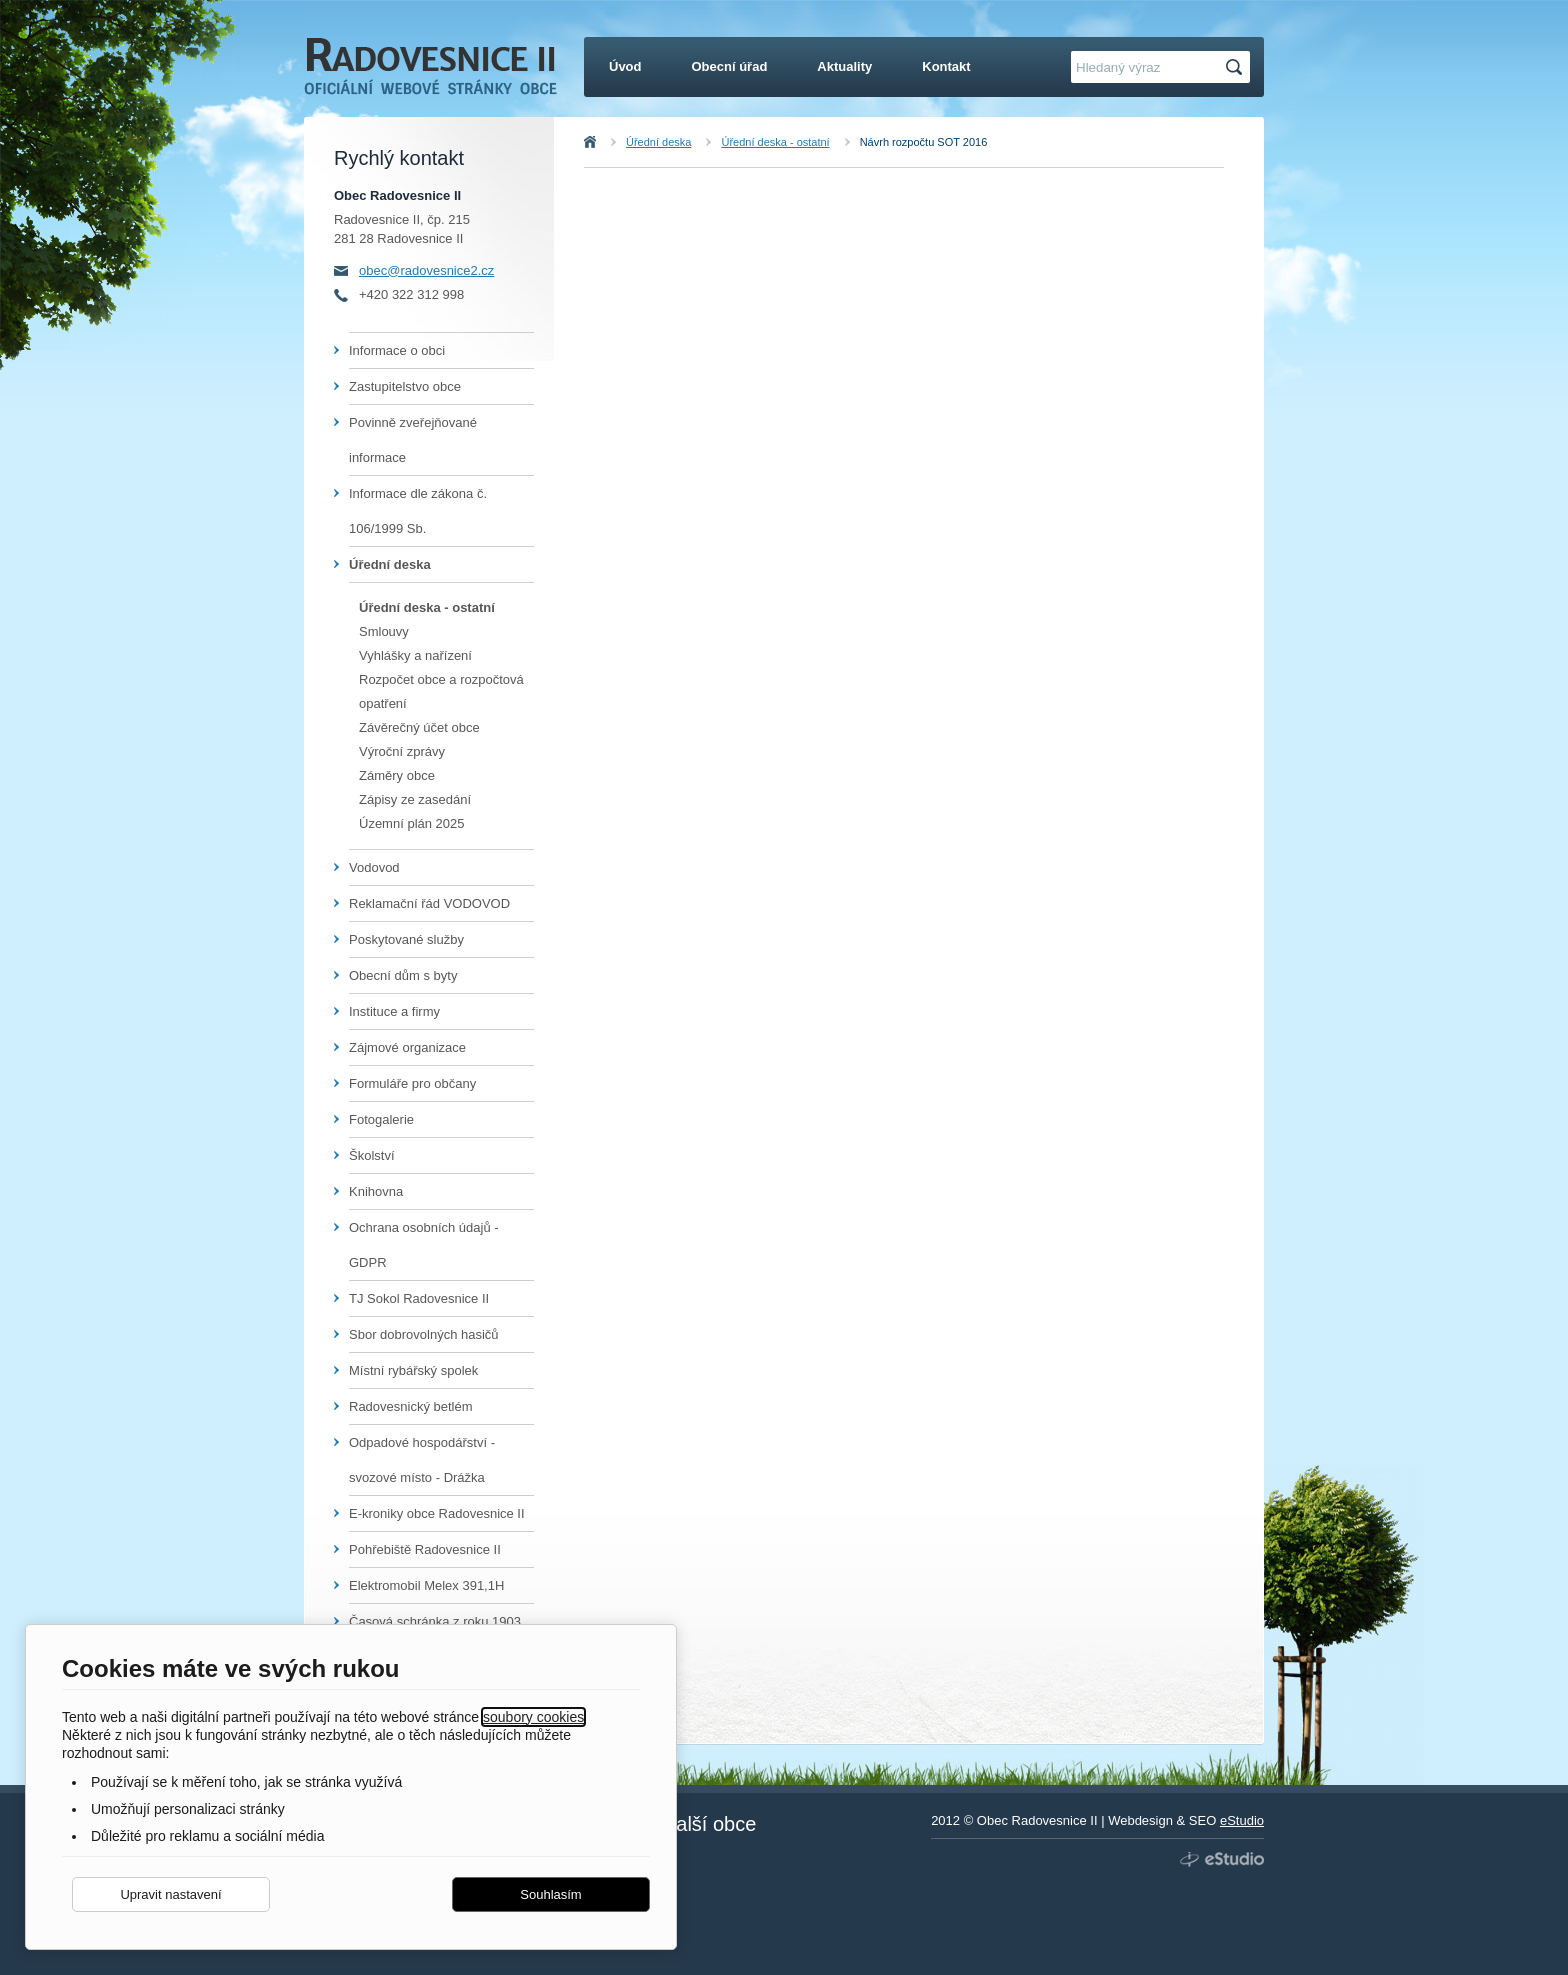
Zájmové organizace (407, 1047)
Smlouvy (384, 631)
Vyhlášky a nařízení (415, 655)
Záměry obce (397, 775)
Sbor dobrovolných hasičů (424, 1334)
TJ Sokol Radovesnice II (419, 1298)
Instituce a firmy (394, 1011)
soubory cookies (533, 1717)
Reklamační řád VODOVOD (429, 903)
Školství (372, 1155)
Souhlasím (550, 1894)
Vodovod (374, 867)
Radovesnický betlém (411, 1406)
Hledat (1237, 67)
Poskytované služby (406, 939)
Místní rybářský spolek (413, 1370)
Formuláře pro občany (412, 1083)
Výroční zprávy (402, 751)
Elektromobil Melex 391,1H (426, 1585)
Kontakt (946, 66)
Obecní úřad (730, 66)
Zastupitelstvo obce (405, 386)
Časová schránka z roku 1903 (435, 1621)
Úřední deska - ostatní (775, 142)
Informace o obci (397, 350)
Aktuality (844, 66)
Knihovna (376, 1191)
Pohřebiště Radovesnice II (425, 1549)
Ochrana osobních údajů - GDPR (424, 1245)
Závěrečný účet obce (419, 727)
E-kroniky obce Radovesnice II (437, 1513)
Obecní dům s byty (403, 975)
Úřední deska (658, 142)
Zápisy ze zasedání (415, 799)
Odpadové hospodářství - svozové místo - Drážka (422, 1460)
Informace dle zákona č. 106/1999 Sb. (418, 511)
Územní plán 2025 (412, 823)
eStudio (1242, 1820)
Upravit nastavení (170, 1894)
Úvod (612, 142)
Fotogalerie (381, 1119)
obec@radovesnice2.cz (426, 270)
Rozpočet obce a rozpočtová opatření (441, 691)
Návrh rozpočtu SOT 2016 (924, 142)
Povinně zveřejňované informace (413, 440)
